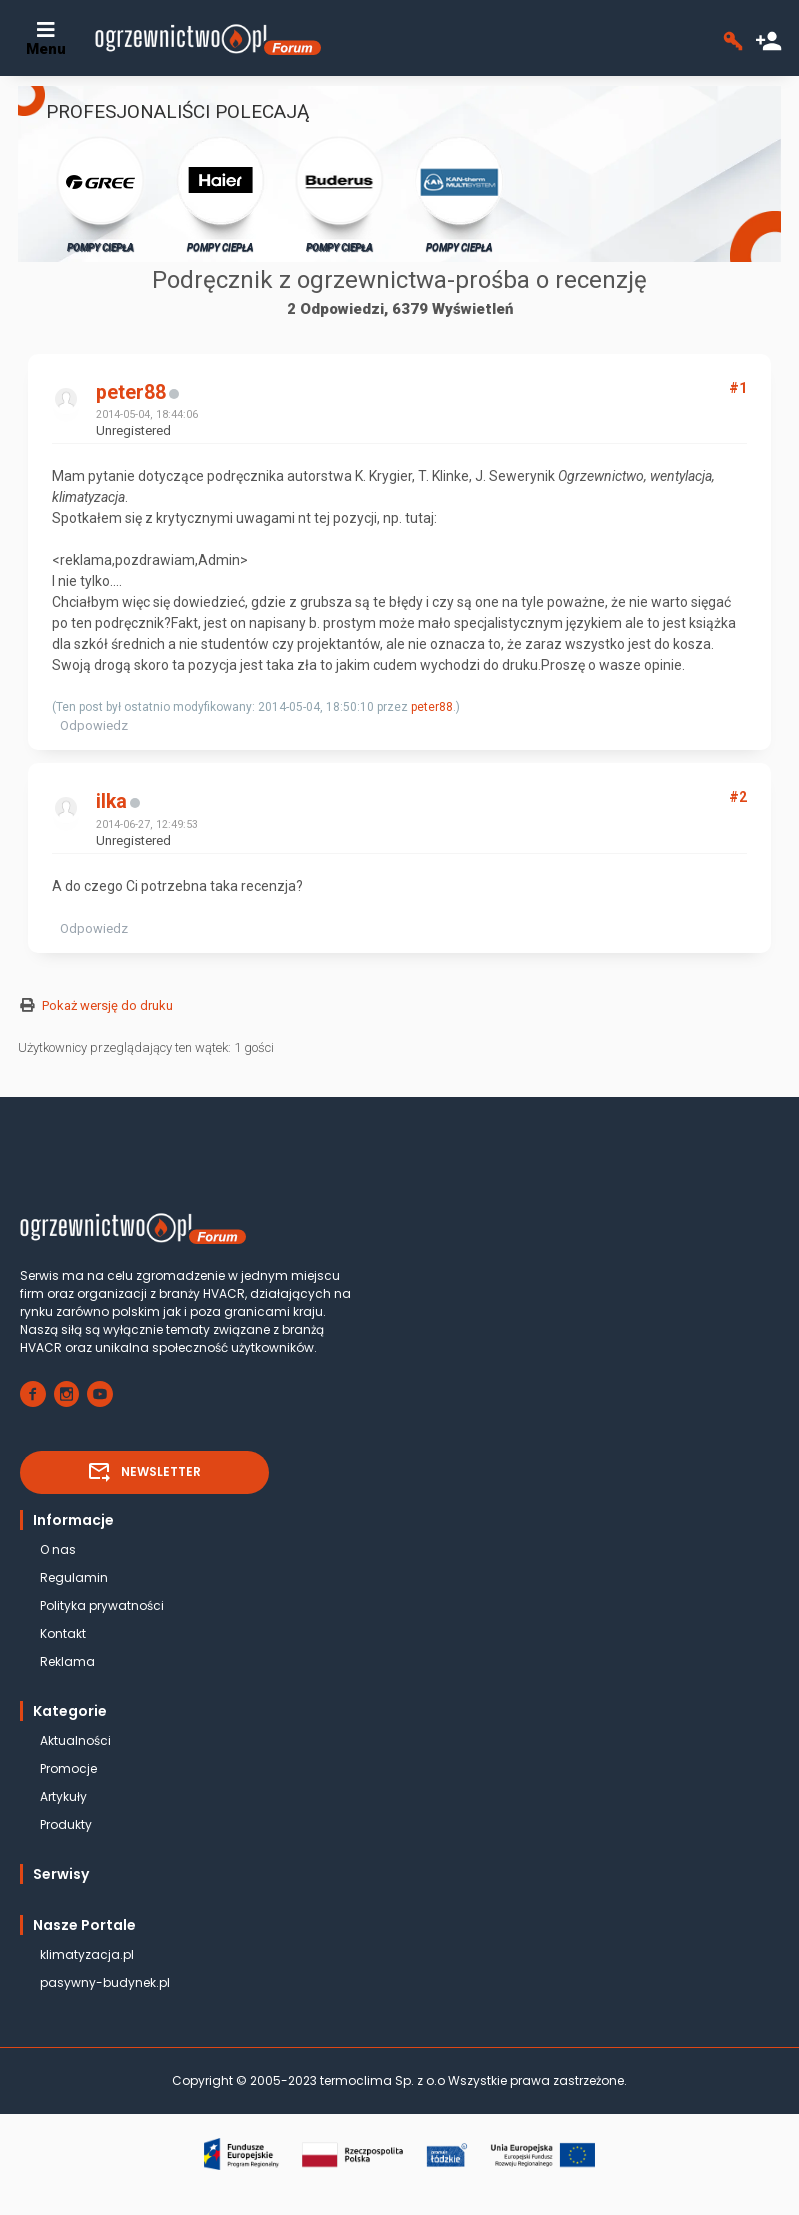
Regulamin (74, 1577)
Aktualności (75, 1740)
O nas (58, 1549)
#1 (738, 388)
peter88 (131, 392)
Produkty (66, 1824)
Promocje (68, 1768)
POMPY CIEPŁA (100, 193)
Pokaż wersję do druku (107, 1005)
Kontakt (63, 1633)
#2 (738, 797)
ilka (111, 801)
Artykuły (63, 1796)
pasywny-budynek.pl (105, 1982)
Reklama (67, 1661)
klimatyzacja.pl (87, 1954)
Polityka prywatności (102, 1605)
